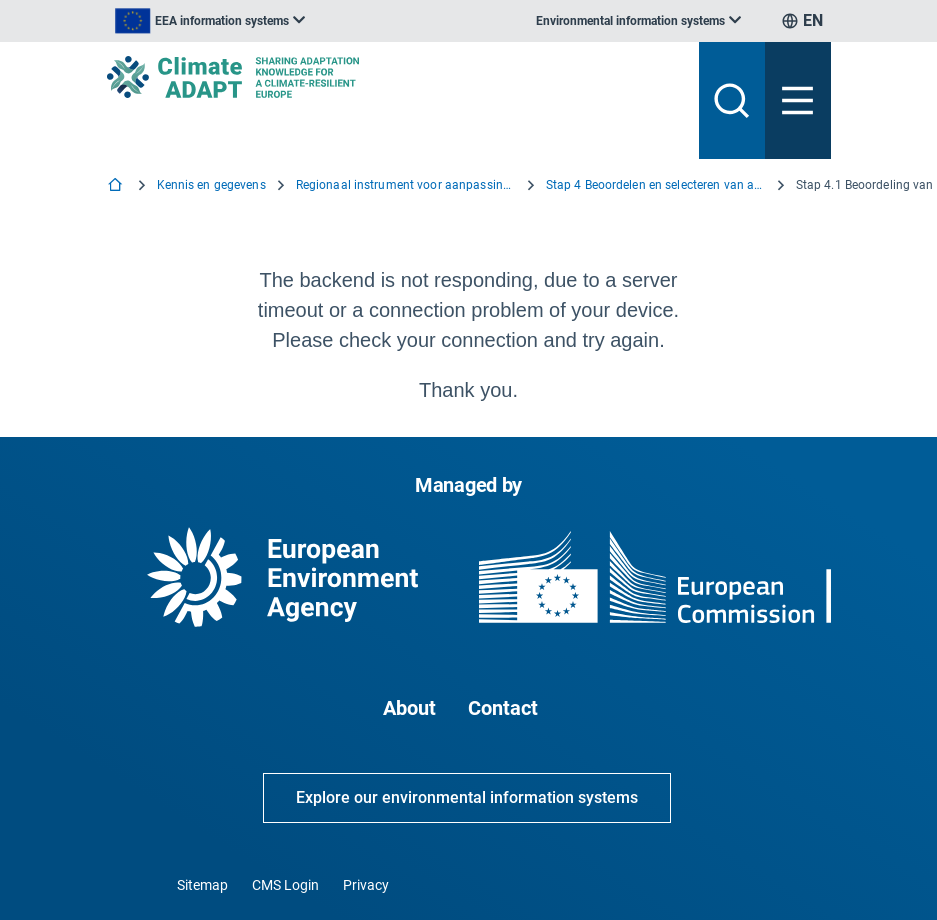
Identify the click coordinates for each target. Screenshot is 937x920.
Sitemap (202, 885)
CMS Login (285, 885)
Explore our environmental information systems (467, 797)
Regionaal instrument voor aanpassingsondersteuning (406, 185)
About (409, 708)
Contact (503, 708)
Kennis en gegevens (211, 185)
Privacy (366, 885)
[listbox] (210, 21)
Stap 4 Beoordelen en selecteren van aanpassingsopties (656, 185)
